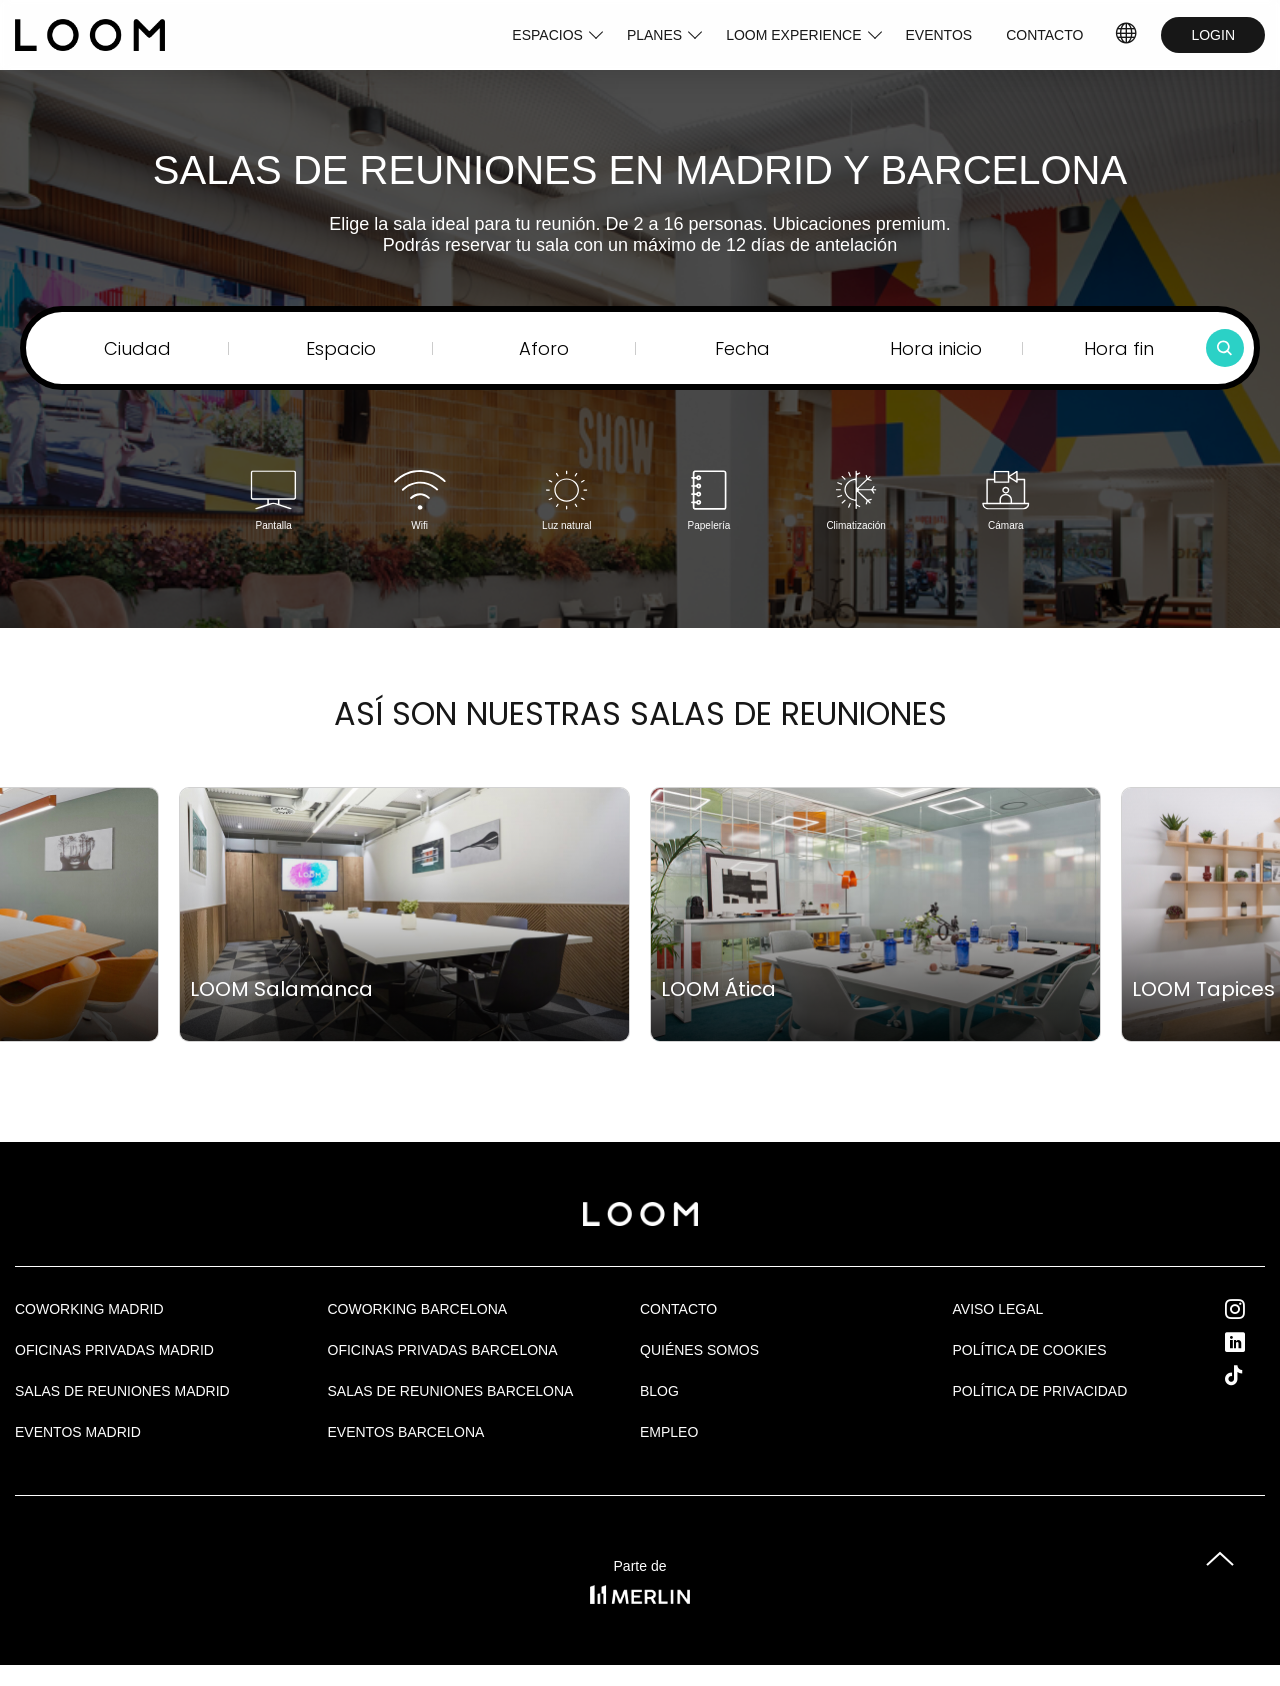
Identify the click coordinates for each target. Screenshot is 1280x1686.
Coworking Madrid (89, 1309)
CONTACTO (1044, 35)
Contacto (678, 1309)
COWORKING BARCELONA (418, 1309)
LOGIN (1213, 35)
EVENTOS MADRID (78, 1432)
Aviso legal (998, 1309)
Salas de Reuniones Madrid (122, 1391)
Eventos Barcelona (406, 1432)
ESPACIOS (547, 35)
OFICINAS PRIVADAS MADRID (114, 1350)
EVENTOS (939, 35)
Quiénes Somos (699, 1350)
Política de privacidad (1040, 1391)
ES (1127, 35)
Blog (659, 1391)
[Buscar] (1225, 348)
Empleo (669, 1432)
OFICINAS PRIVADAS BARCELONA (443, 1350)
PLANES (654, 35)
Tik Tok (1252, 1375)
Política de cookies (1030, 1350)
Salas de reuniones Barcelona (451, 1391)
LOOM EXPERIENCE (793, 35)
